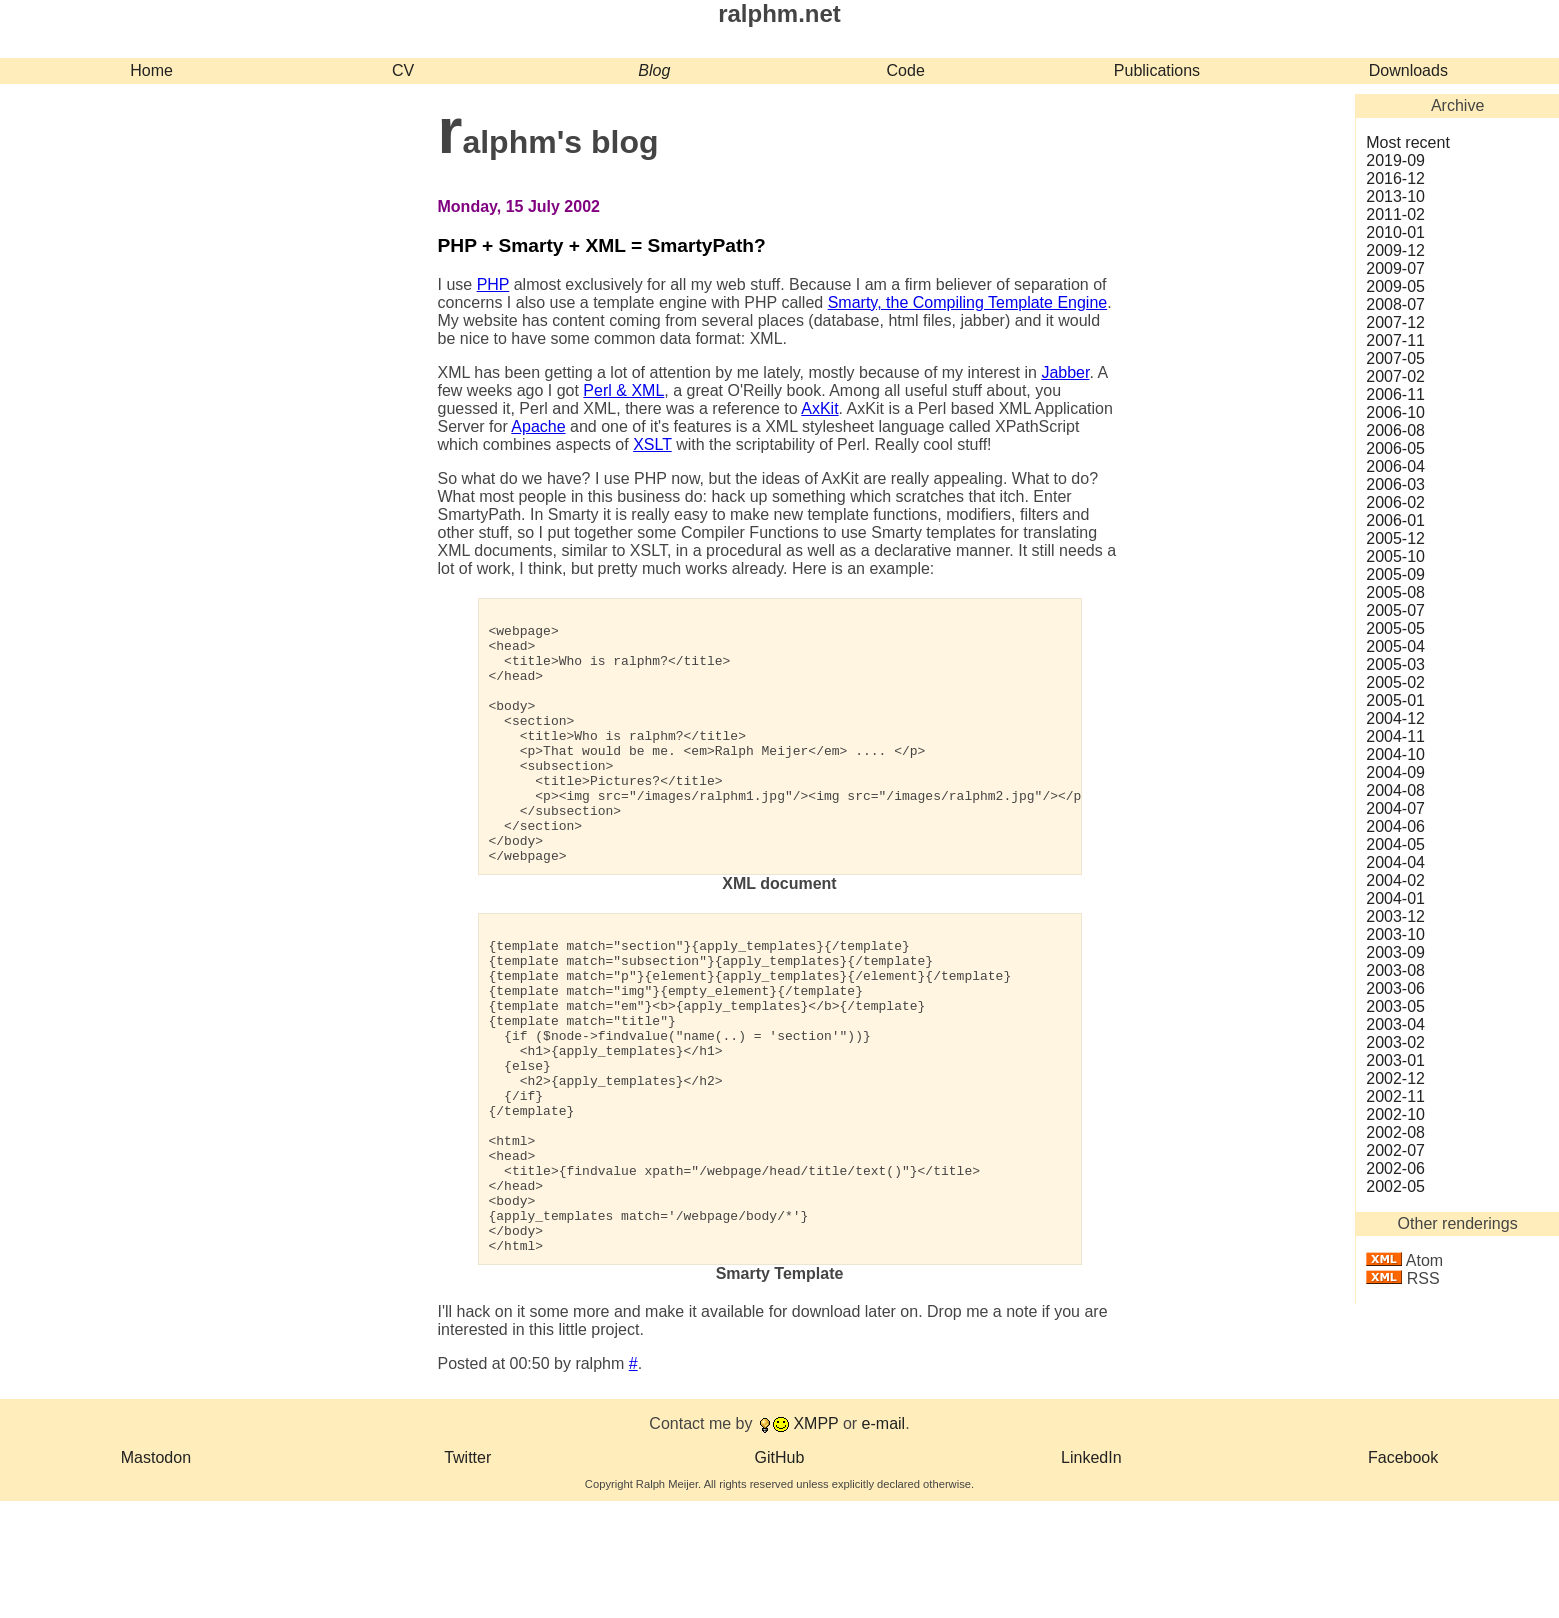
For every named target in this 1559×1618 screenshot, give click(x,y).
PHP (493, 284)
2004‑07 (1395, 808)
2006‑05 (1395, 448)
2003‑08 (1395, 970)
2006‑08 (1395, 430)
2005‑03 (1395, 664)
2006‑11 (1395, 394)
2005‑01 (1395, 700)
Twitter (467, 1574)
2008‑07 (1395, 304)
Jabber (1065, 372)
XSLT (652, 444)
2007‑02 (1395, 376)
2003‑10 (1395, 934)
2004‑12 (1395, 718)
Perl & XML (623, 390)
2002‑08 (1395, 1132)
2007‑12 (1395, 322)
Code (906, 70)
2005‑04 (1395, 646)
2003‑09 (1395, 952)
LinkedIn (1091, 1574)
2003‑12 (1395, 916)
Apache (538, 426)
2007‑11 (1395, 340)
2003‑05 (1395, 1006)
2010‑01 (1395, 232)
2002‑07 (1395, 1150)
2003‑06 (1395, 988)
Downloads (1408, 70)
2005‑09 (1395, 574)
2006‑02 (1395, 502)
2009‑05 (1395, 286)
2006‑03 (1395, 484)
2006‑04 (1395, 466)
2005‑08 (1395, 592)
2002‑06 (1395, 1168)
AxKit (819, 408)
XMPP (815, 1540)
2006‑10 (1395, 412)
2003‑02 (1395, 1042)
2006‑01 (1395, 520)
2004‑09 (1395, 772)
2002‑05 (1395, 1186)
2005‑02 (1395, 682)
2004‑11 (1395, 736)
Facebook (1403, 1574)
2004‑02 (1395, 880)
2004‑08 (1395, 790)
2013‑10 (1395, 196)
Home (151, 70)
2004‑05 (1395, 844)
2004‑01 (1395, 898)
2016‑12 (1395, 178)
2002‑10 (1395, 1114)
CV (403, 70)
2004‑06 (1395, 826)
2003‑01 (1395, 1060)
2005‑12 (1395, 538)
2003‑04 (1395, 1024)
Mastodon (156, 1574)
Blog (654, 70)
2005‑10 (1395, 556)
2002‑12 (1395, 1078)
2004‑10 (1395, 754)
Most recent (1408, 142)
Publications (1157, 70)
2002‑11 (1395, 1096)
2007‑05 (1395, 358)
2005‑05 (1395, 628)
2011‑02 (1395, 214)
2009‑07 (1395, 268)
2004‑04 (1395, 862)
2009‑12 (1395, 250)
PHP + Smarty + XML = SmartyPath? (602, 245)
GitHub (780, 1574)
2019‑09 (1395, 160)
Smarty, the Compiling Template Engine (968, 302)
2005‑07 (1395, 610)
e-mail (884, 1540)
